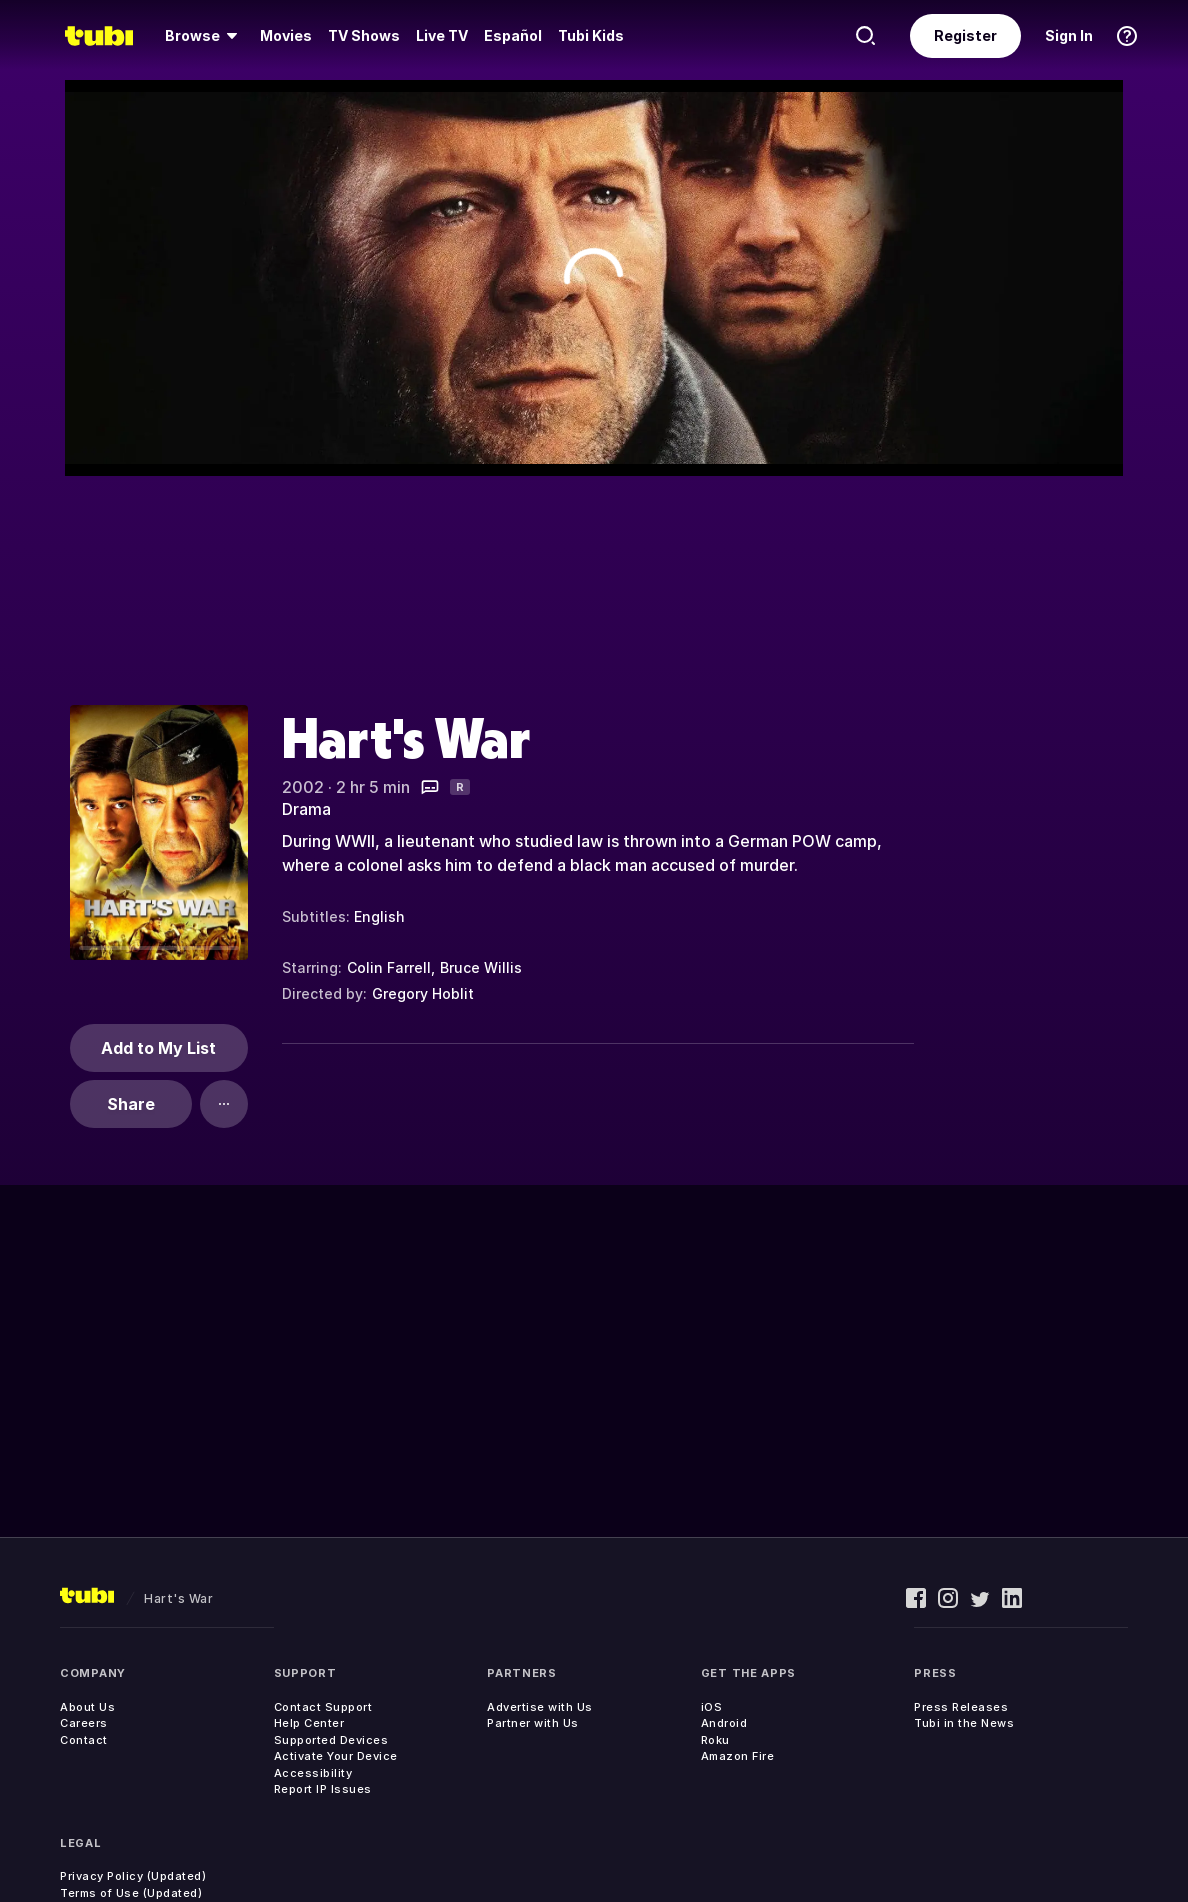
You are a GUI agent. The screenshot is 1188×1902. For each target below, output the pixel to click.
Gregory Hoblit (423, 993)
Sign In (1069, 35)
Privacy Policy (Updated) (133, 1876)
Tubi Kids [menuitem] (591, 35)
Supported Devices (331, 1740)
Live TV (442, 35)
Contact (84, 1740)
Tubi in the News (964, 1723)
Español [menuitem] (513, 35)
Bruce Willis (481, 967)
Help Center (309, 1723)
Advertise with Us (540, 1707)
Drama (306, 809)
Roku (715, 1740)
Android (724, 1723)
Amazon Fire (738, 1756)
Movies (286, 35)
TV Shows (364, 35)
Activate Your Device (336, 1756)
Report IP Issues (323, 1789)
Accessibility (313, 1773)
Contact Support (323, 1707)
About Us (87, 1707)
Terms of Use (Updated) (131, 1893)
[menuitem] (204, 36)
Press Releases (961, 1707)
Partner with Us (533, 1723)
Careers (84, 1723)
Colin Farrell (389, 967)
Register (965, 35)
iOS (712, 1707)
